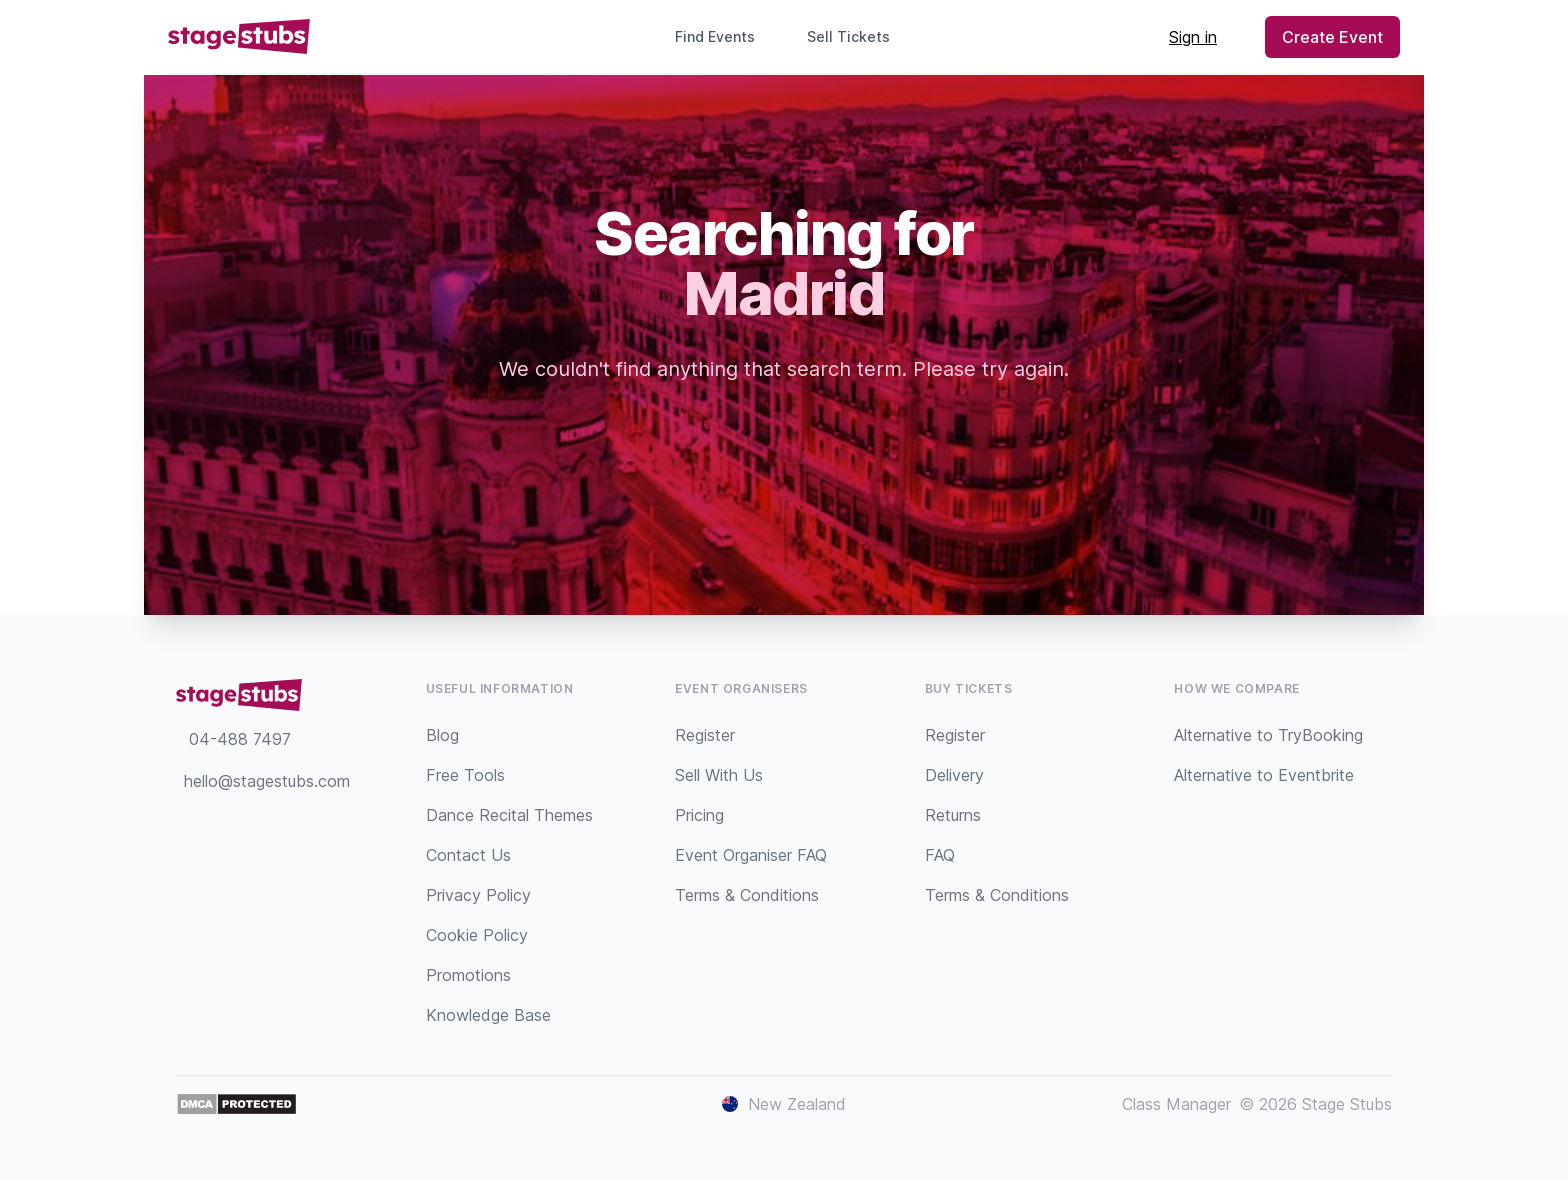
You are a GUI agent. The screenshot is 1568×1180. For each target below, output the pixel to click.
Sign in (1193, 37)
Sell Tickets (856, 36)
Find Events (715, 36)
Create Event (1332, 37)
